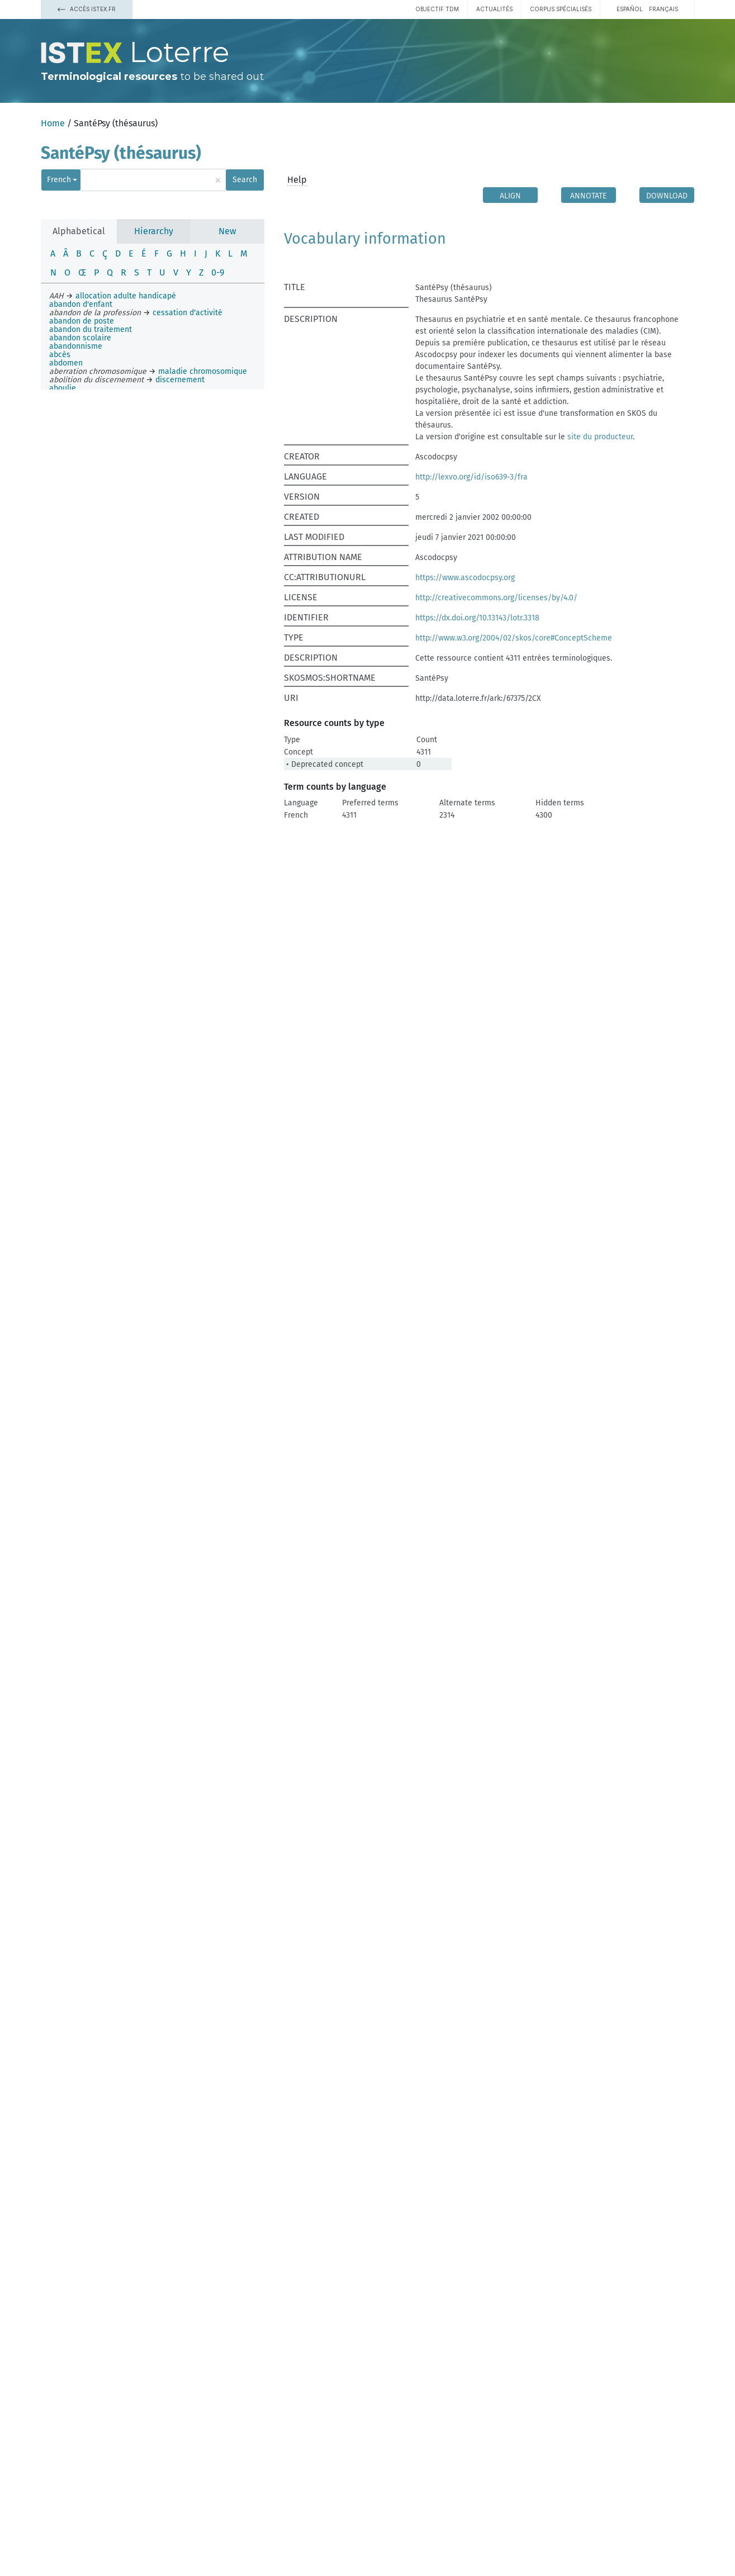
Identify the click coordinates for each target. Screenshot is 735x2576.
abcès (59, 354)
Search (245, 179)
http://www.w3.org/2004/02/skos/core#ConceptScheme (513, 638)
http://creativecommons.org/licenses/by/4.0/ (496, 598)
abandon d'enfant (80, 304)
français (663, 9)
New (227, 231)
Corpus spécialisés (560, 9)
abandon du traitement (90, 329)
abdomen (66, 363)
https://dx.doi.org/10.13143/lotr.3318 (477, 618)
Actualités (494, 9)
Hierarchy (153, 231)
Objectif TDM (437, 9)
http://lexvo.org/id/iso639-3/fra (471, 477)
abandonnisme (75, 346)
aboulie (62, 388)
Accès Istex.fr (87, 9)
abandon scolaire (80, 338)
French (59, 179)
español (630, 9)
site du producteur (600, 437)
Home (53, 123)
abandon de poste (81, 321)
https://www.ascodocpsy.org (465, 577)
